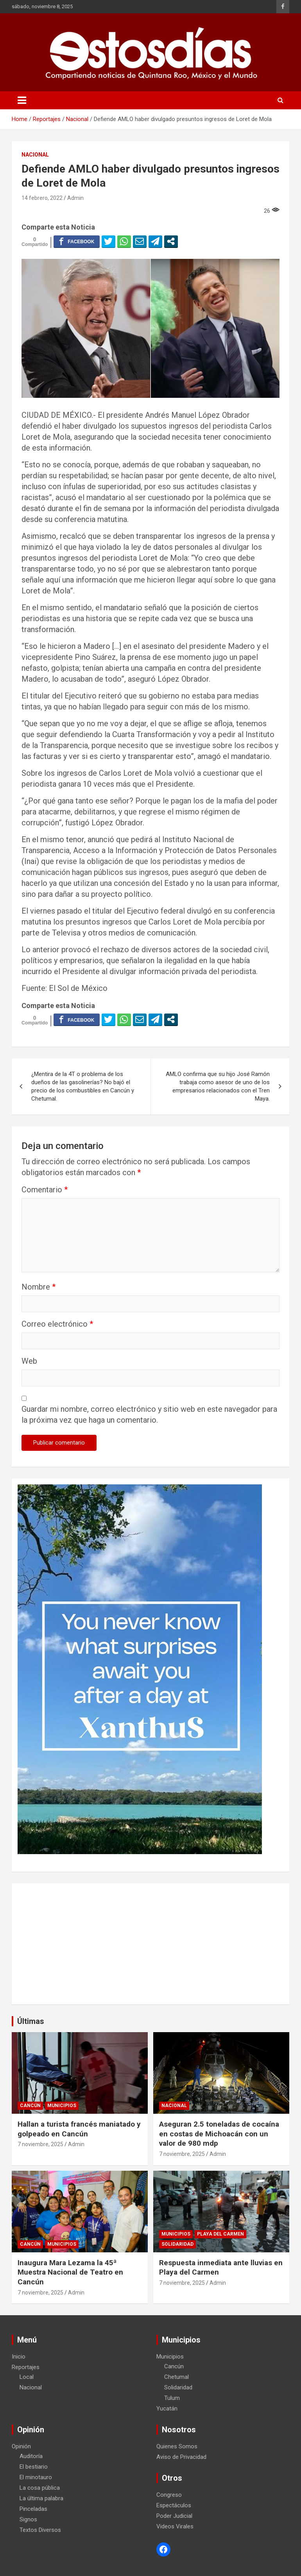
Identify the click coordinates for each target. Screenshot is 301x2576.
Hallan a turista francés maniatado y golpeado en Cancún (79, 2129)
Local (27, 2376)
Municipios (61, 2105)
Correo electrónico (57, 1324)
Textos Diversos (40, 2529)
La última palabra (41, 2498)
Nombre (39, 1287)
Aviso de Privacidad (181, 2456)
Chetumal (176, 2376)
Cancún (30, 2105)
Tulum (172, 2397)
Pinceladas (33, 2508)
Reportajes (25, 2367)
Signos (28, 2519)
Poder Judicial (174, 2515)
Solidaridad (177, 2244)
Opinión (21, 2446)
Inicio (18, 2356)
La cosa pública (40, 2487)
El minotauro (36, 2477)
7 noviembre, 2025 (40, 2144)
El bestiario (34, 2466)
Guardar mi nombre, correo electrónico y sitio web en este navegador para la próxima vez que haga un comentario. (149, 1414)
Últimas (30, 2021)
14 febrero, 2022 (42, 198)
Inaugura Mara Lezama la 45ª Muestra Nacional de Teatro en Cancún (70, 2272)
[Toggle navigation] (22, 100)
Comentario (45, 1189)
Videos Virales (175, 2526)
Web (29, 1361)
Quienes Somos (176, 2446)
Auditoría (31, 2456)
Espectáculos (173, 2505)
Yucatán (166, 2408)
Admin (75, 198)
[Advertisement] (150, 1944)
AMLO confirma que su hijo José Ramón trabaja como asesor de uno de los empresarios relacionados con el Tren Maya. (218, 1086)
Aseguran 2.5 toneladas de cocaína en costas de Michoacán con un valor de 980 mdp (219, 2134)
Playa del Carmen (220, 2234)
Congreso (169, 2494)
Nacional (35, 154)
